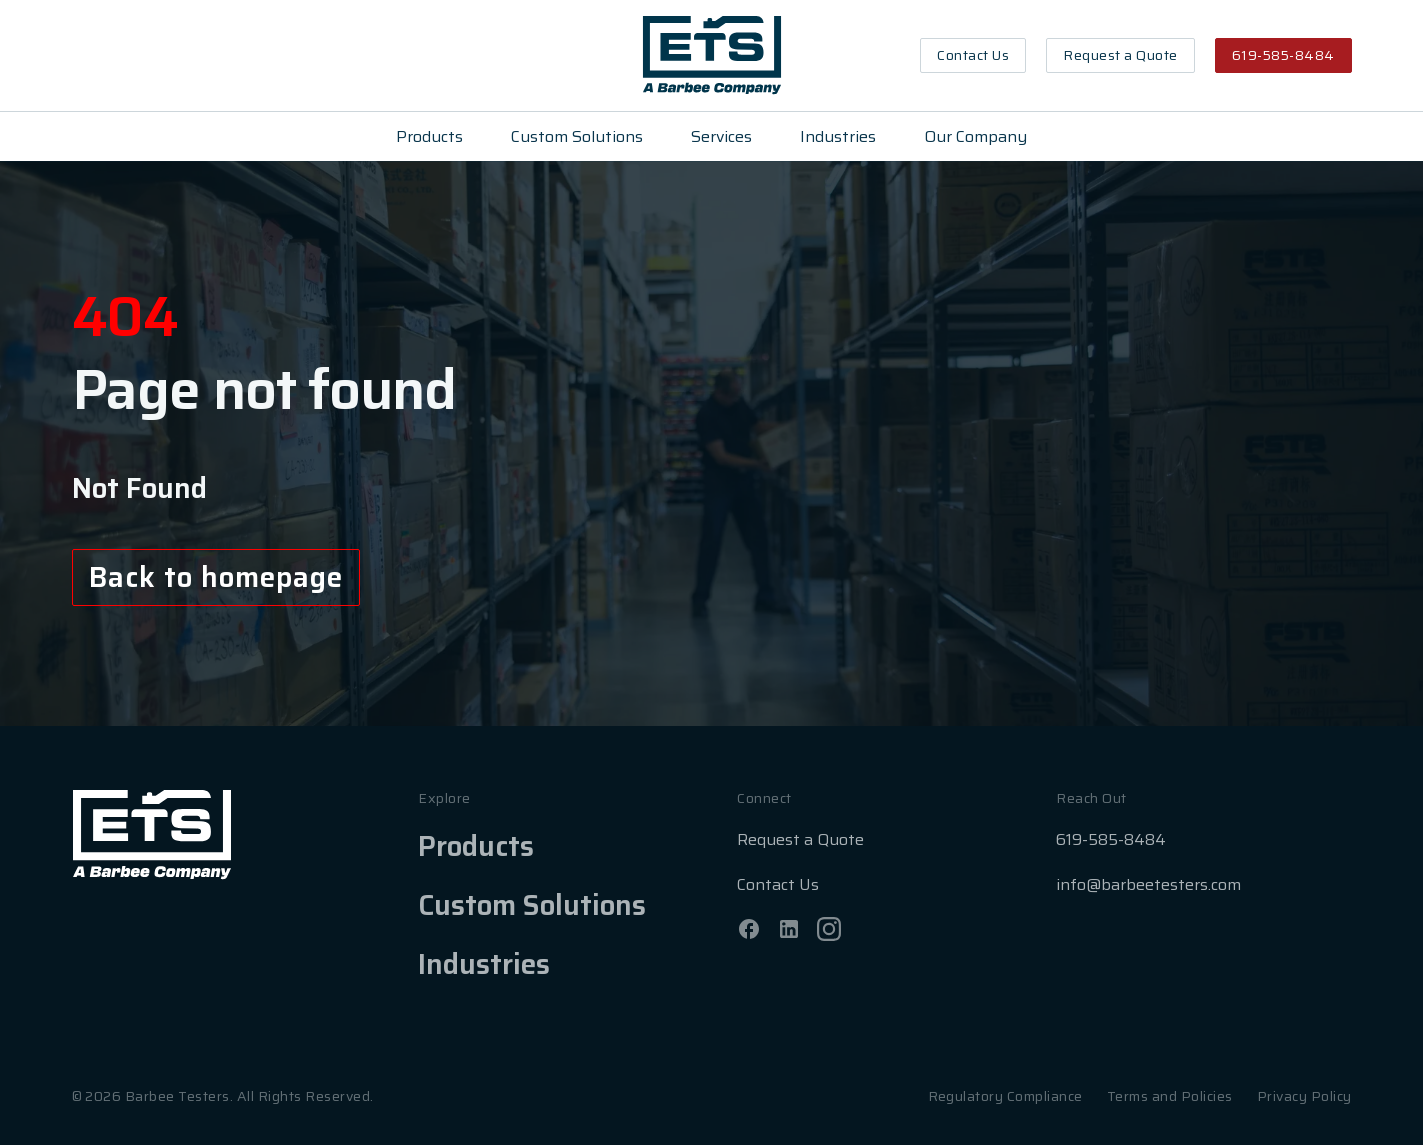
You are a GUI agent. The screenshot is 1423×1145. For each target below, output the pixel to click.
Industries (838, 136)
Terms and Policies (1170, 1096)
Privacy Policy (1304, 1096)
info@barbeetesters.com (1148, 884)
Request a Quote (1120, 55)
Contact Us (973, 55)
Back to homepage (216, 577)
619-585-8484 (1283, 55)
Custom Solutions (577, 136)
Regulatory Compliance (1005, 1096)
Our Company (975, 136)
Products (429, 136)
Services (721, 136)
